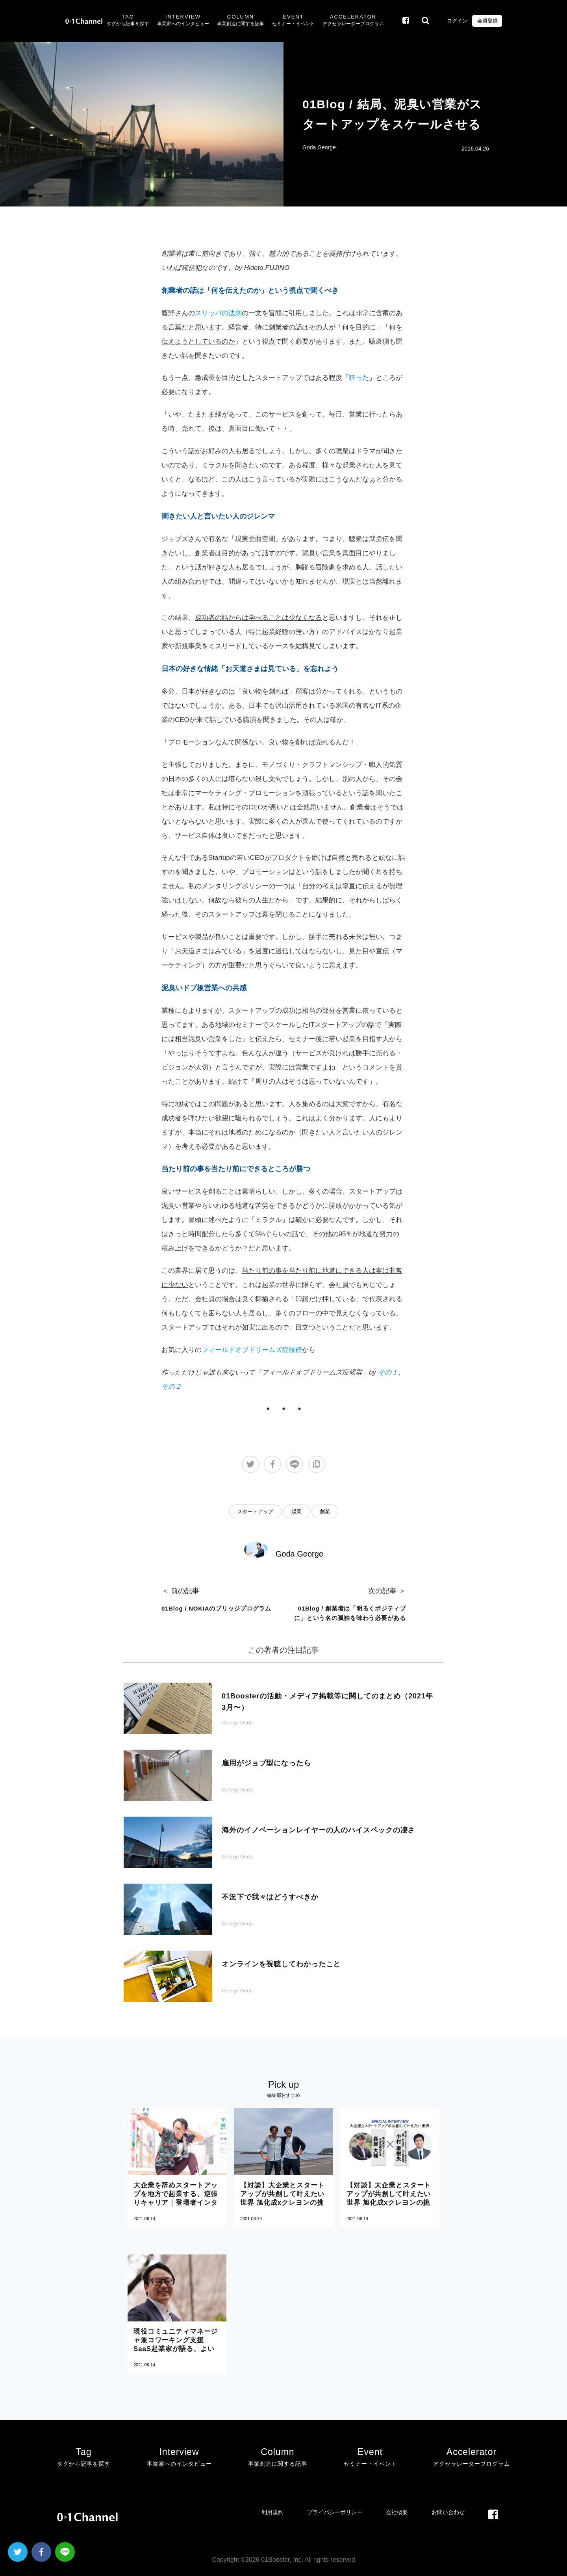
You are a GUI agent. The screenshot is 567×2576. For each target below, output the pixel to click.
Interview (183, 21)
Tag (128, 21)
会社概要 (397, 2512)
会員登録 (487, 21)
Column (240, 21)
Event (293, 21)
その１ (388, 1372)
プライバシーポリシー (334, 2512)
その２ (171, 1386)
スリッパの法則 (218, 313)
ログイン (457, 21)
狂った (359, 378)
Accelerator (353, 21)
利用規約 (272, 2512)
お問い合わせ (448, 2512)
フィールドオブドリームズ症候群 (252, 1350)
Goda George (319, 147)
